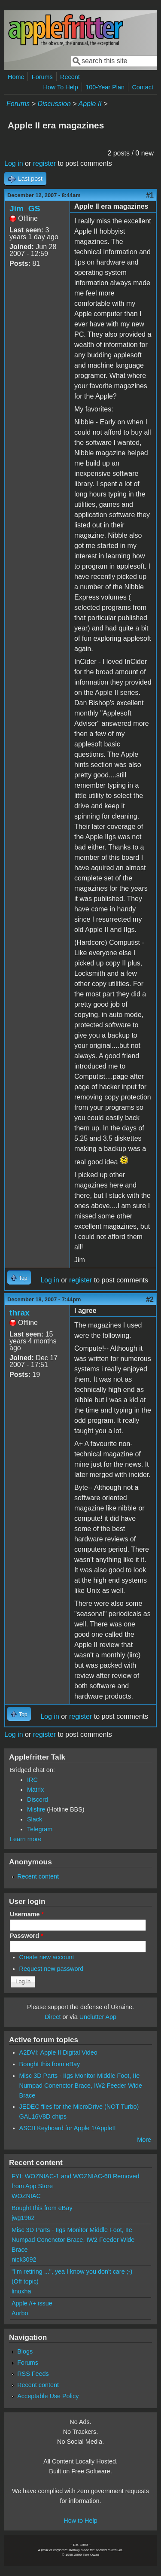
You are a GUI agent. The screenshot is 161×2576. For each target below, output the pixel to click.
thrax (19, 1312)
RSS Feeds (33, 2373)
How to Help (80, 2520)
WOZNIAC (26, 2195)
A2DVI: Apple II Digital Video (58, 2052)
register (44, 163)
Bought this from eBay (49, 2064)
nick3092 (24, 2259)
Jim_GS (24, 208)
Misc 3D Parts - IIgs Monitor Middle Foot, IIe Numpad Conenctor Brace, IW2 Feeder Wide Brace (80, 2085)
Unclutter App (97, 2016)
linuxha (21, 2291)
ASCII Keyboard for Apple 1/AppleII (67, 2128)
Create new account (46, 1957)
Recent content (38, 1876)
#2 (150, 1299)
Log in (13, 163)
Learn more (26, 1839)
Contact (142, 87)
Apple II (89, 103)
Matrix (35, 1789)
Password (26, 1935)
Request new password (51, 1968)
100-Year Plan (105, 87)
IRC (32, 1779)
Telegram (39, 1829)
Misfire (36, 1809)
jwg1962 (23, 2217)
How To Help (60, 87)
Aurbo (20, 2313)
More (144, 2139)
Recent (70, 76)
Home (16, 76)
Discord (37, 1799)
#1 (150, 195)
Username (27, 1914)
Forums (42, 76)
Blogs (25, 2351)
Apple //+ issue (32, 2303)
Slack (34, 1819)
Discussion (53, 103)
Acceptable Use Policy (48, 2396)
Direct (53, 2016)
